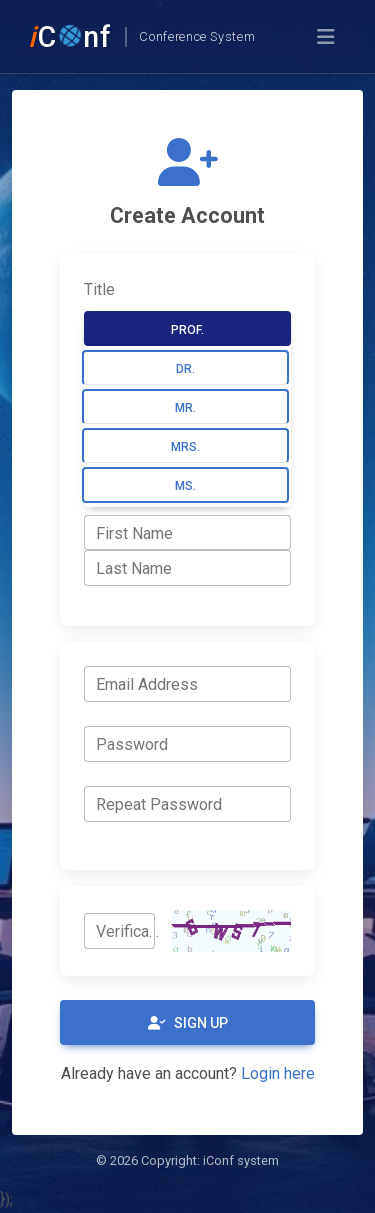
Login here (278, 1073)
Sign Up (188, 1023)
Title (99, 289)
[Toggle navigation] (326, 37)
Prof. (187, 330)
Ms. (185, 486)
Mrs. (185, 447)
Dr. (185, 369)
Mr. (185, 408)
